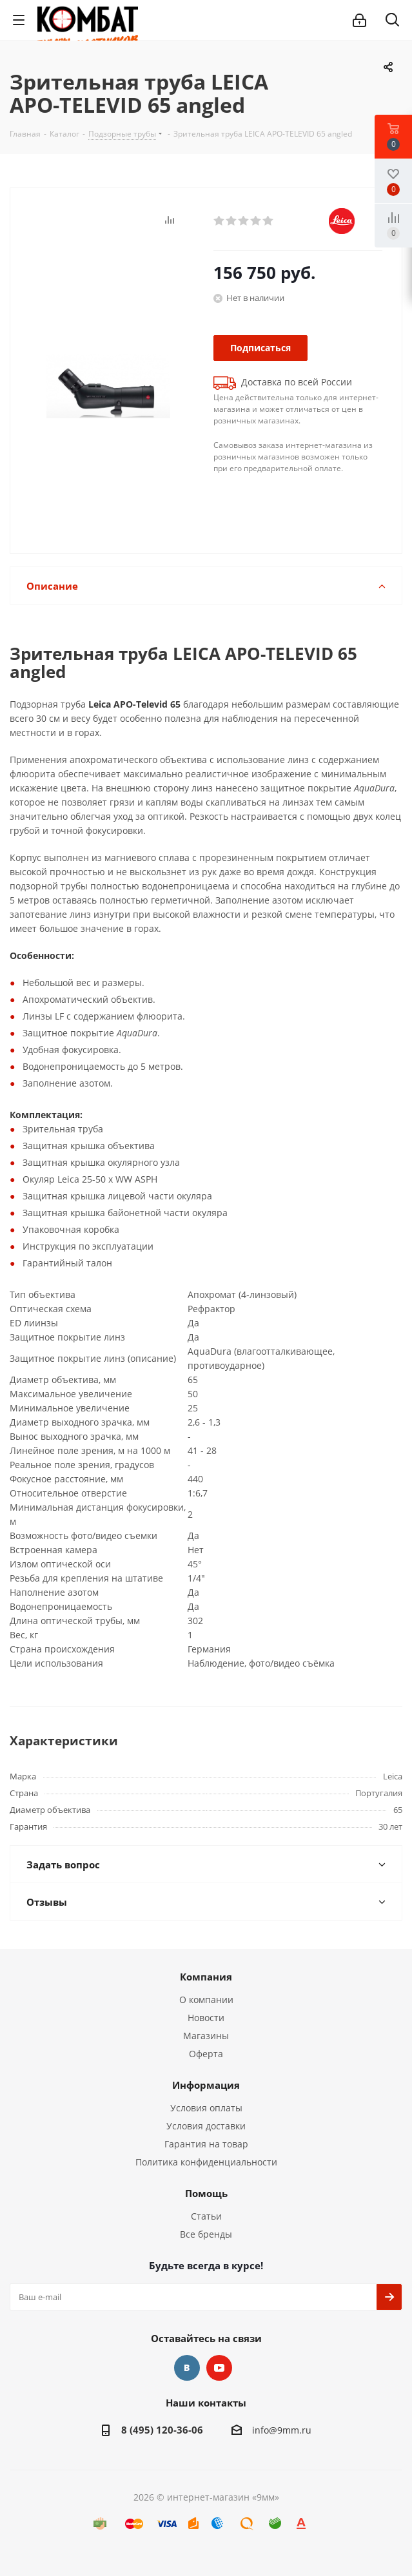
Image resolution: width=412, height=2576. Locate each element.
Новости (206, 2017)
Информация (206, 2084)
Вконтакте (187, 2368)
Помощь (206, 2193)
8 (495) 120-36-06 (162, 2429)
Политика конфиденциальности (206, 2162)
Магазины (206, 2035)
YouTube (219, 2368)
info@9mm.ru (281, 2430)
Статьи (206, 2216)
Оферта (206, 2054)
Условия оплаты (206, 2108)
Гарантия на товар (206, 2144)
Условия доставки (206, 2126)
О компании (206, 1999)
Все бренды (206, 2234)
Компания (206, 1976)
